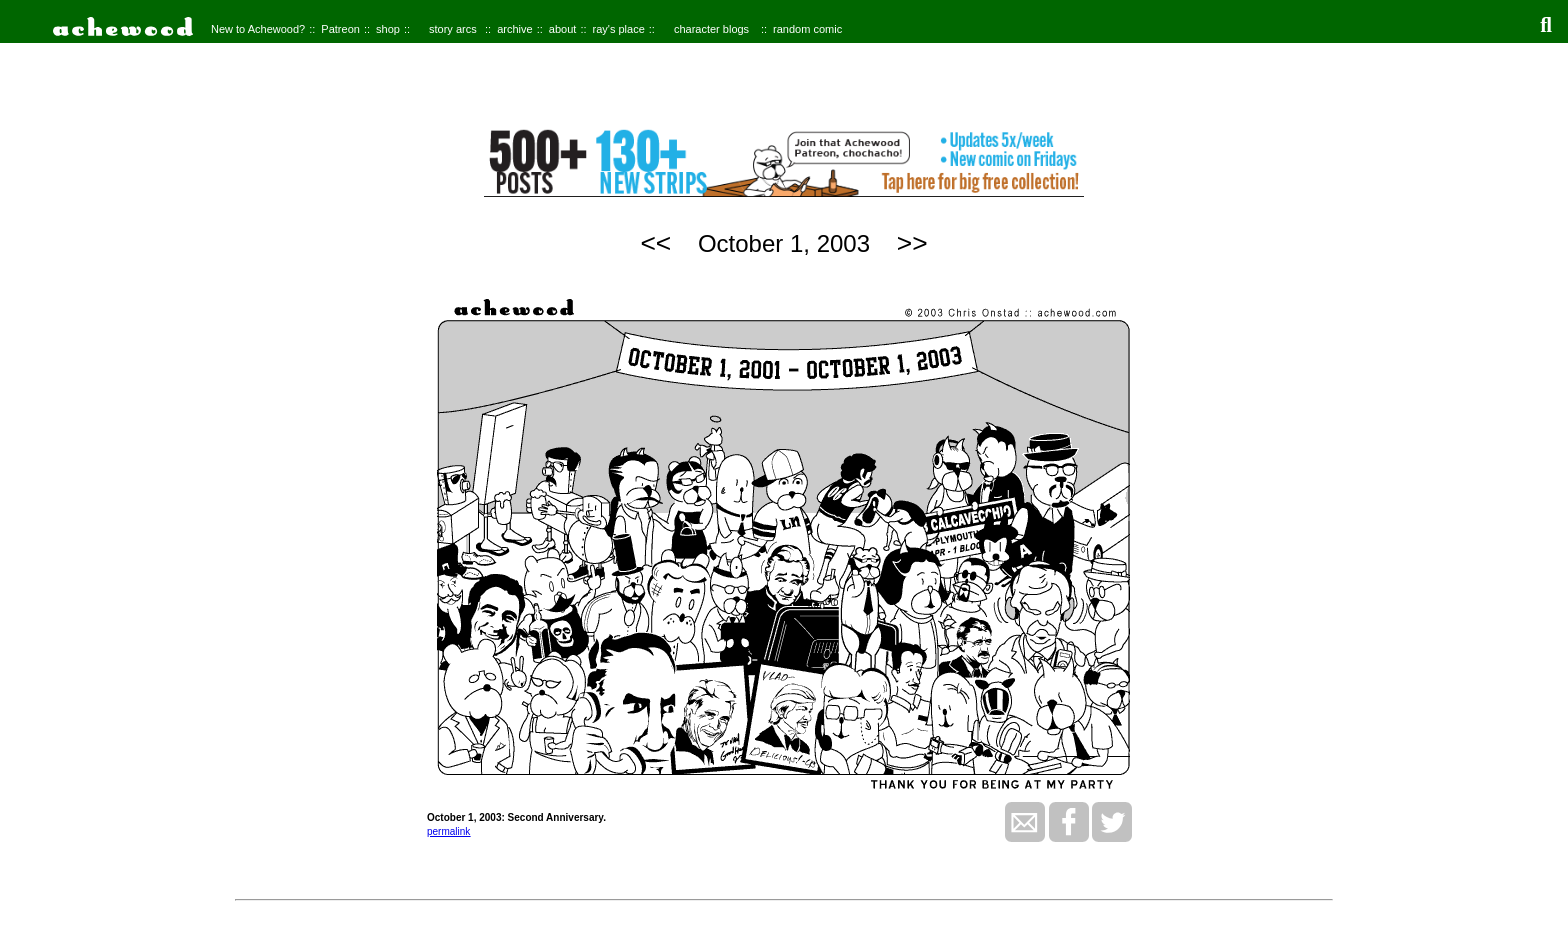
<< (655, 243)
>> (912, 243)
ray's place (619, 29)
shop (388, 29)
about (563, 29)
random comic (807, 29)
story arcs (453, 29)
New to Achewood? (258, 29)
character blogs (711, 29)
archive (514, 29)
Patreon (340, 29)
